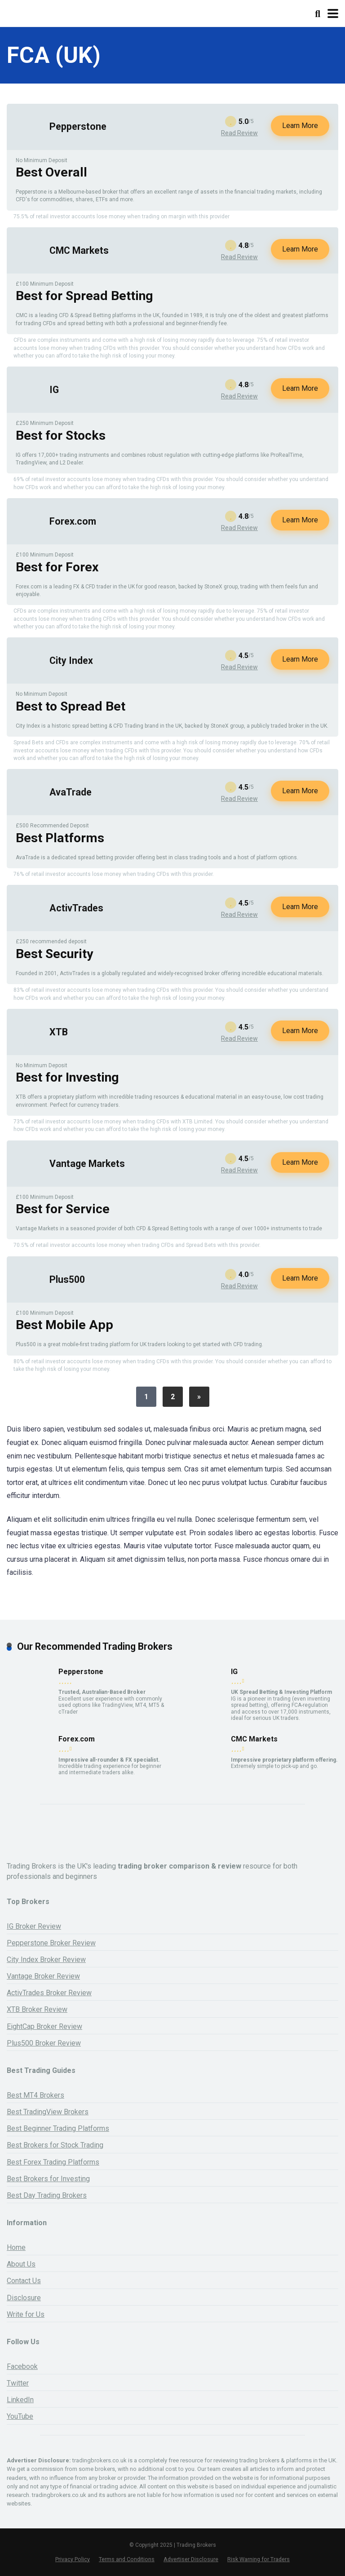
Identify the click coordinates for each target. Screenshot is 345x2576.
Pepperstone (77, 126)
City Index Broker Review (46, 1959)
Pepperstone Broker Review (51, 1943)
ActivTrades (76, 908)
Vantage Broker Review (43, 1976)
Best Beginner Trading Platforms (58, 2128)
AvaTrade (70, 792)
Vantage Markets (87, 1163)
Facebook (22, 2366)
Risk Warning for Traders (258, 2559)
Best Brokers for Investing (48, 2178)
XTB (58, 1032)
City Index (71, 660)
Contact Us (24, 2280)
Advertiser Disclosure (191, 2559)
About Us (21, 2264)
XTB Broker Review (37, 2009)
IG (54, 389)
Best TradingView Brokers (47, 2112)
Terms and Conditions (127, 2559)
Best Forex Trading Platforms (53, 2162)
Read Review (239, 133)
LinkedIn (20, 2399)
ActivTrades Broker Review (49, 1992)
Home (16, 2247)
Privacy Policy (72, 2559)
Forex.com (72, 521)
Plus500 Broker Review (44, 2043)
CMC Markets (79, 250)
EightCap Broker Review (44, 2026)
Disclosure (24, 2297)
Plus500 (67, 1279)
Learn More (300, 125)
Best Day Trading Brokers (47, 2195)
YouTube (20, 2416)
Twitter (18, 2383)
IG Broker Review (34, 1926)
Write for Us (25, 2314)
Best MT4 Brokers (35, 2095)
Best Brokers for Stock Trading (55, 2145)
